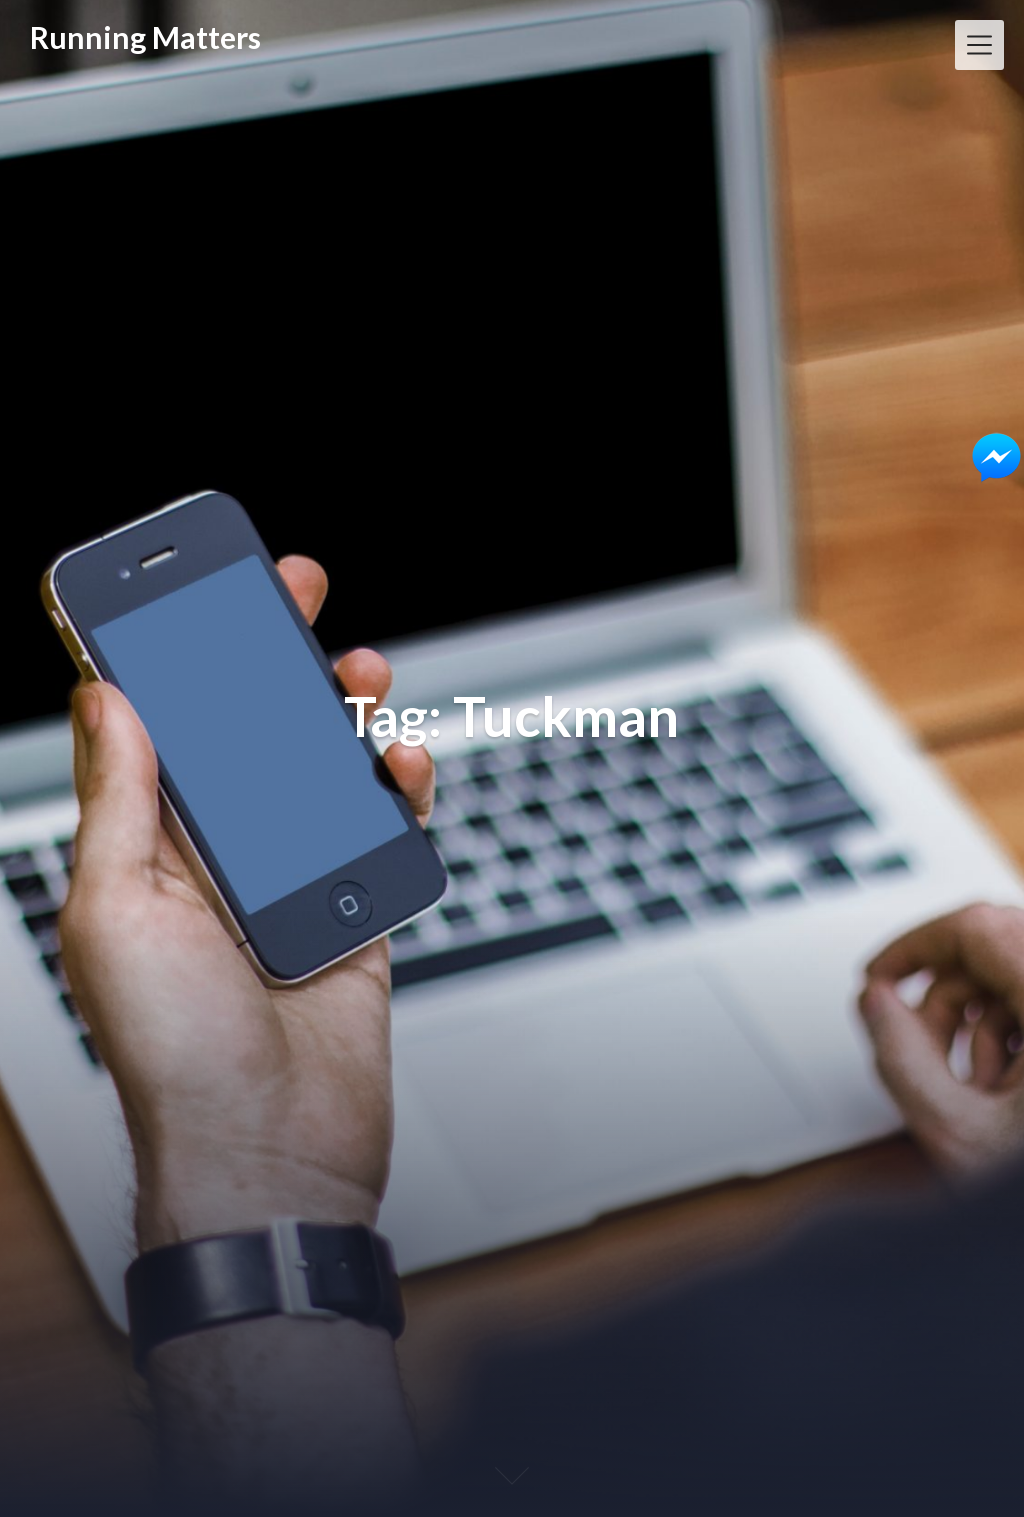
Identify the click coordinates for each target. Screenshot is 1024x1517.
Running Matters (145, 37)
